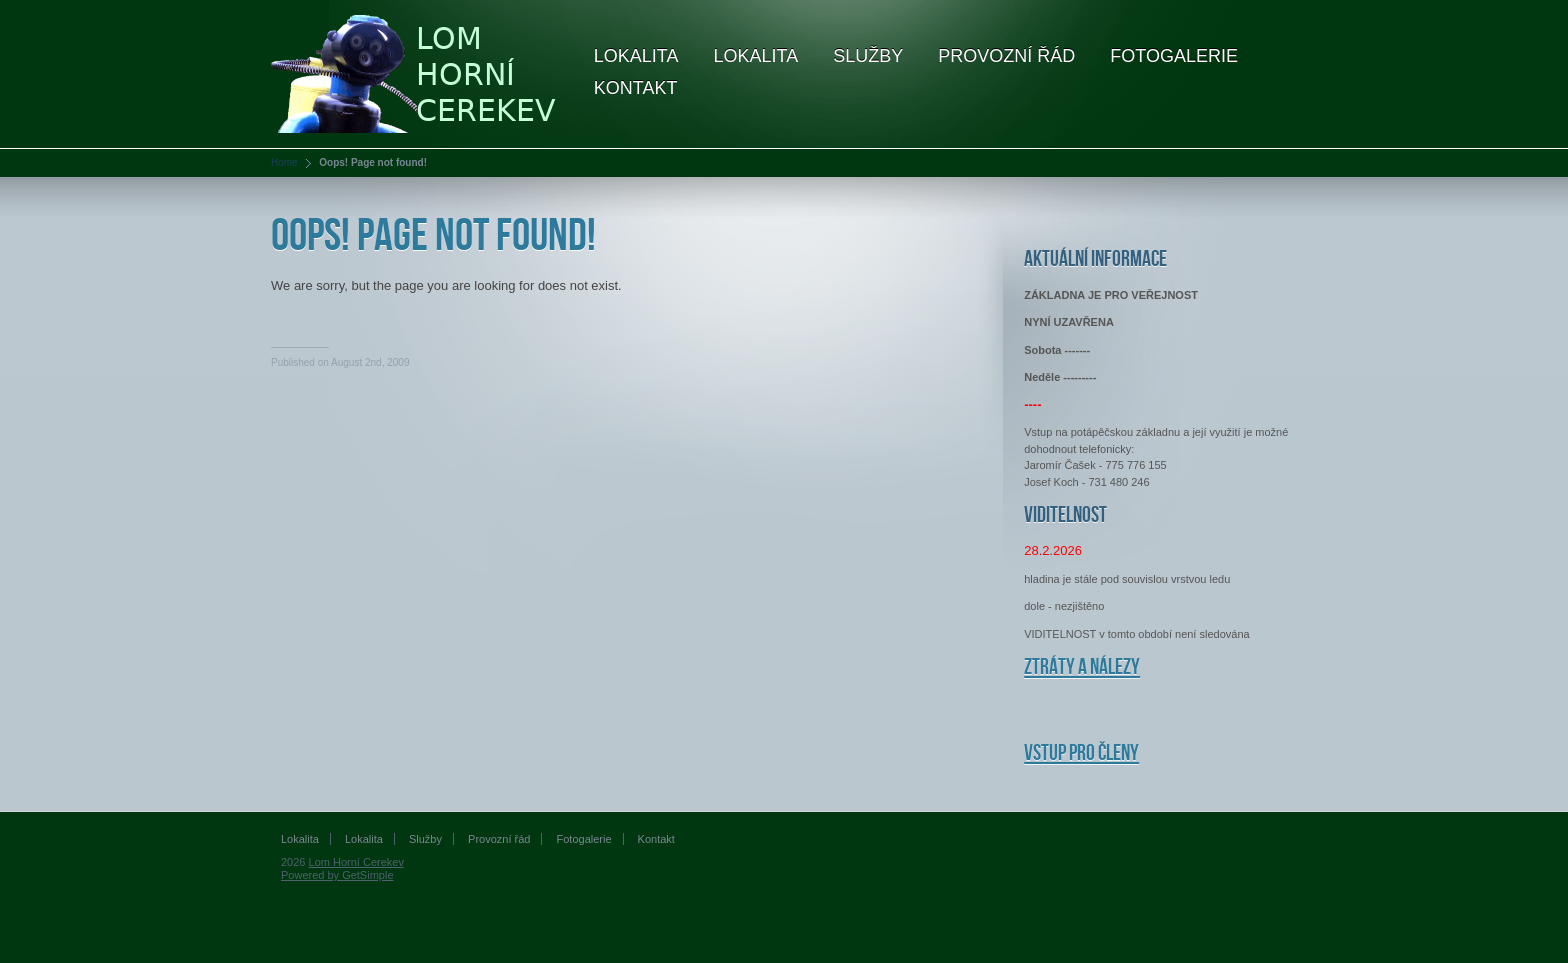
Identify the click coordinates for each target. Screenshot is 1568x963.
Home (284, 162)
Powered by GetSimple (337, 875)
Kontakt (636, 88)
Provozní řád (1006, 56)
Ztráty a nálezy (1082, 667)
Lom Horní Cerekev (356, 862)
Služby (868, 56)
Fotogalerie (1174, 56)
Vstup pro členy (1081, 753)
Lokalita (636, 56)
